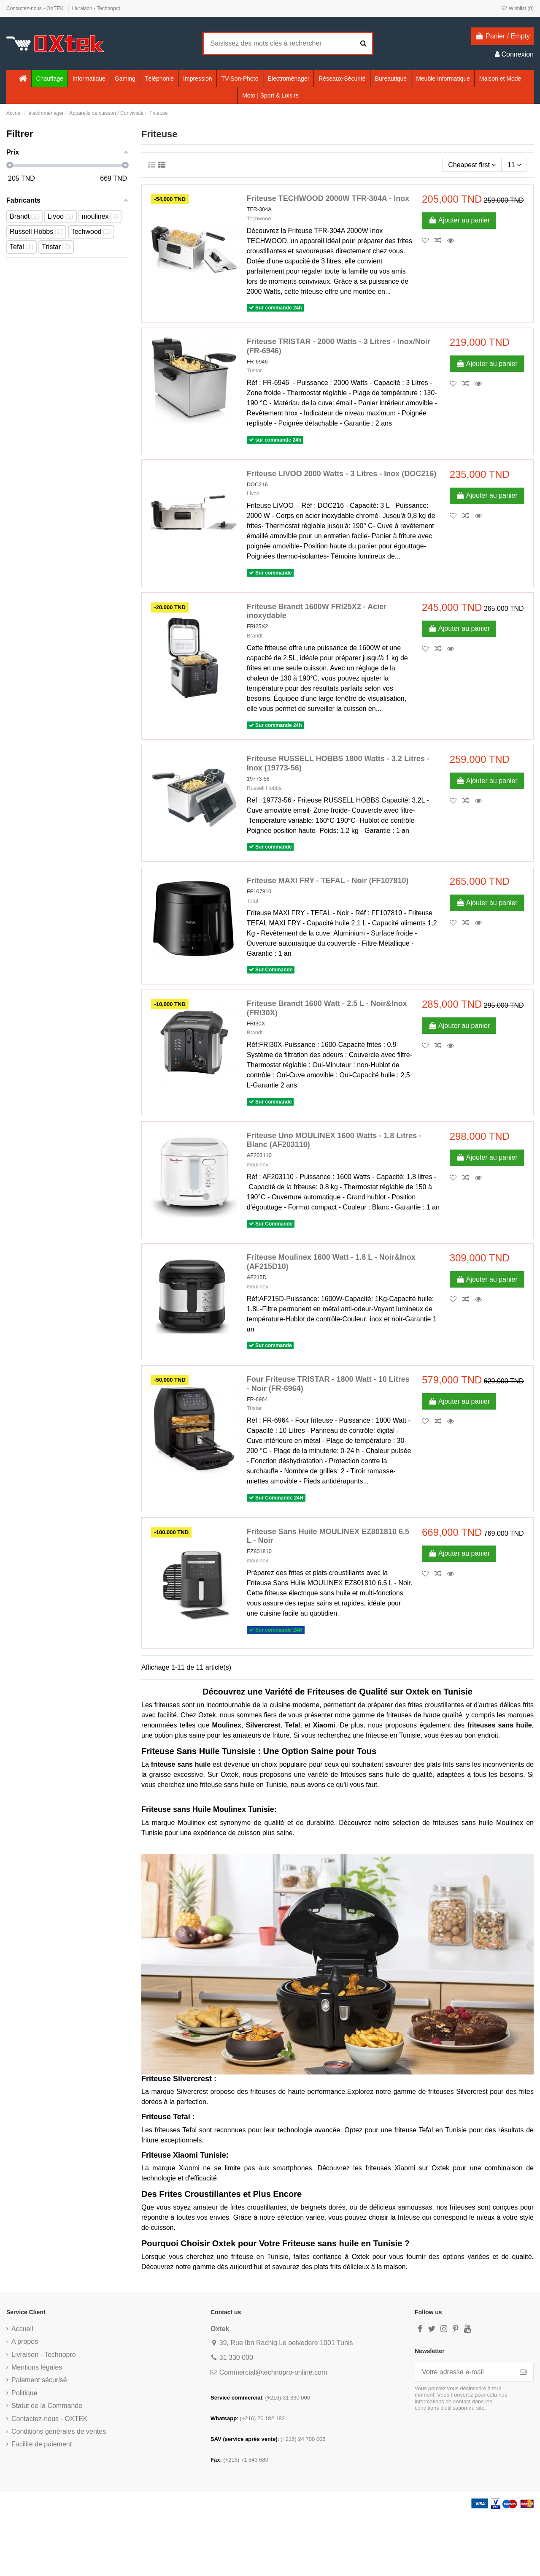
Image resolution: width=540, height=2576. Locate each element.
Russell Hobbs (264, 788)
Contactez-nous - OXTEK (35, 8)
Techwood (259, 218)
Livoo (253, 493)
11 (514, 164)
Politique (24, 2393)
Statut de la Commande (46, 2405)
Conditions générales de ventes (58, 2431)
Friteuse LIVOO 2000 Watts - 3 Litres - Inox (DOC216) (341, 473)
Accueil (22, 2328)
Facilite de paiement (41, 2444)
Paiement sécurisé (39, 2379)
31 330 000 (236, 2357)
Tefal (252, 901)
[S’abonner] (523, 2372)
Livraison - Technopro (96, 8)
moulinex (257, 1164)
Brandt (255, 635)
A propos (24, 2341)
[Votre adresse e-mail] (464, 2372)
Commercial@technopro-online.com (273, 2372)
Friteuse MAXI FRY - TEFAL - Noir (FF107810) (328, 880)
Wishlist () (517, 8)
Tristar (254, 370)
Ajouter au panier (459, 220)
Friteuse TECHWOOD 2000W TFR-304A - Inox (328, 198)
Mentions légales (36, 2367)
